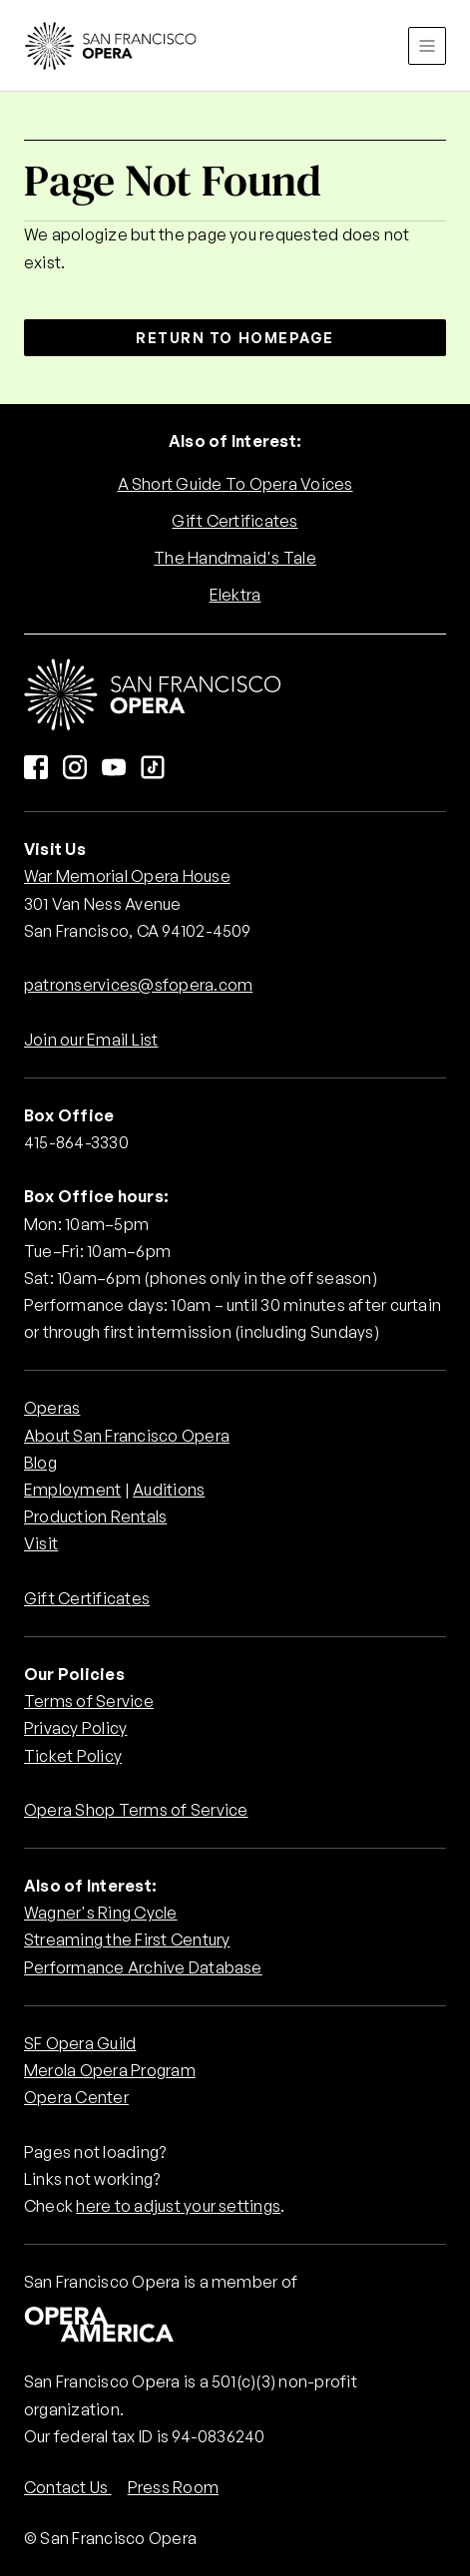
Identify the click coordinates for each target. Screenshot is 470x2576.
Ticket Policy (73, 1756)
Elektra (235, 595)
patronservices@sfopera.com (138, 985)
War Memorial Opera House (127, 876)
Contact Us (68, 2487)
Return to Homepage (234, 337)
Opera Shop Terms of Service (135, 1810)
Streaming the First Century (127, 1939)
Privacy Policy (75, 1728)
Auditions (169, 1490)
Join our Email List (91, 1040)
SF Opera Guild (80, 2043)
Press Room (173, 2487)
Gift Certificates (234, 521)
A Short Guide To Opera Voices (235, 484)
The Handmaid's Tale (235, 558)
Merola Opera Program (110, 2070)
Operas (52, 1408)
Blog (40, 1463)
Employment (72, 1490)
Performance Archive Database (143, 1967)
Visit (41, 1543)
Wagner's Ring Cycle (101, 1913)
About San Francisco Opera (127, 1436)
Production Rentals (95, 1516)
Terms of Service (89, 1701)
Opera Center (76, 2097)
